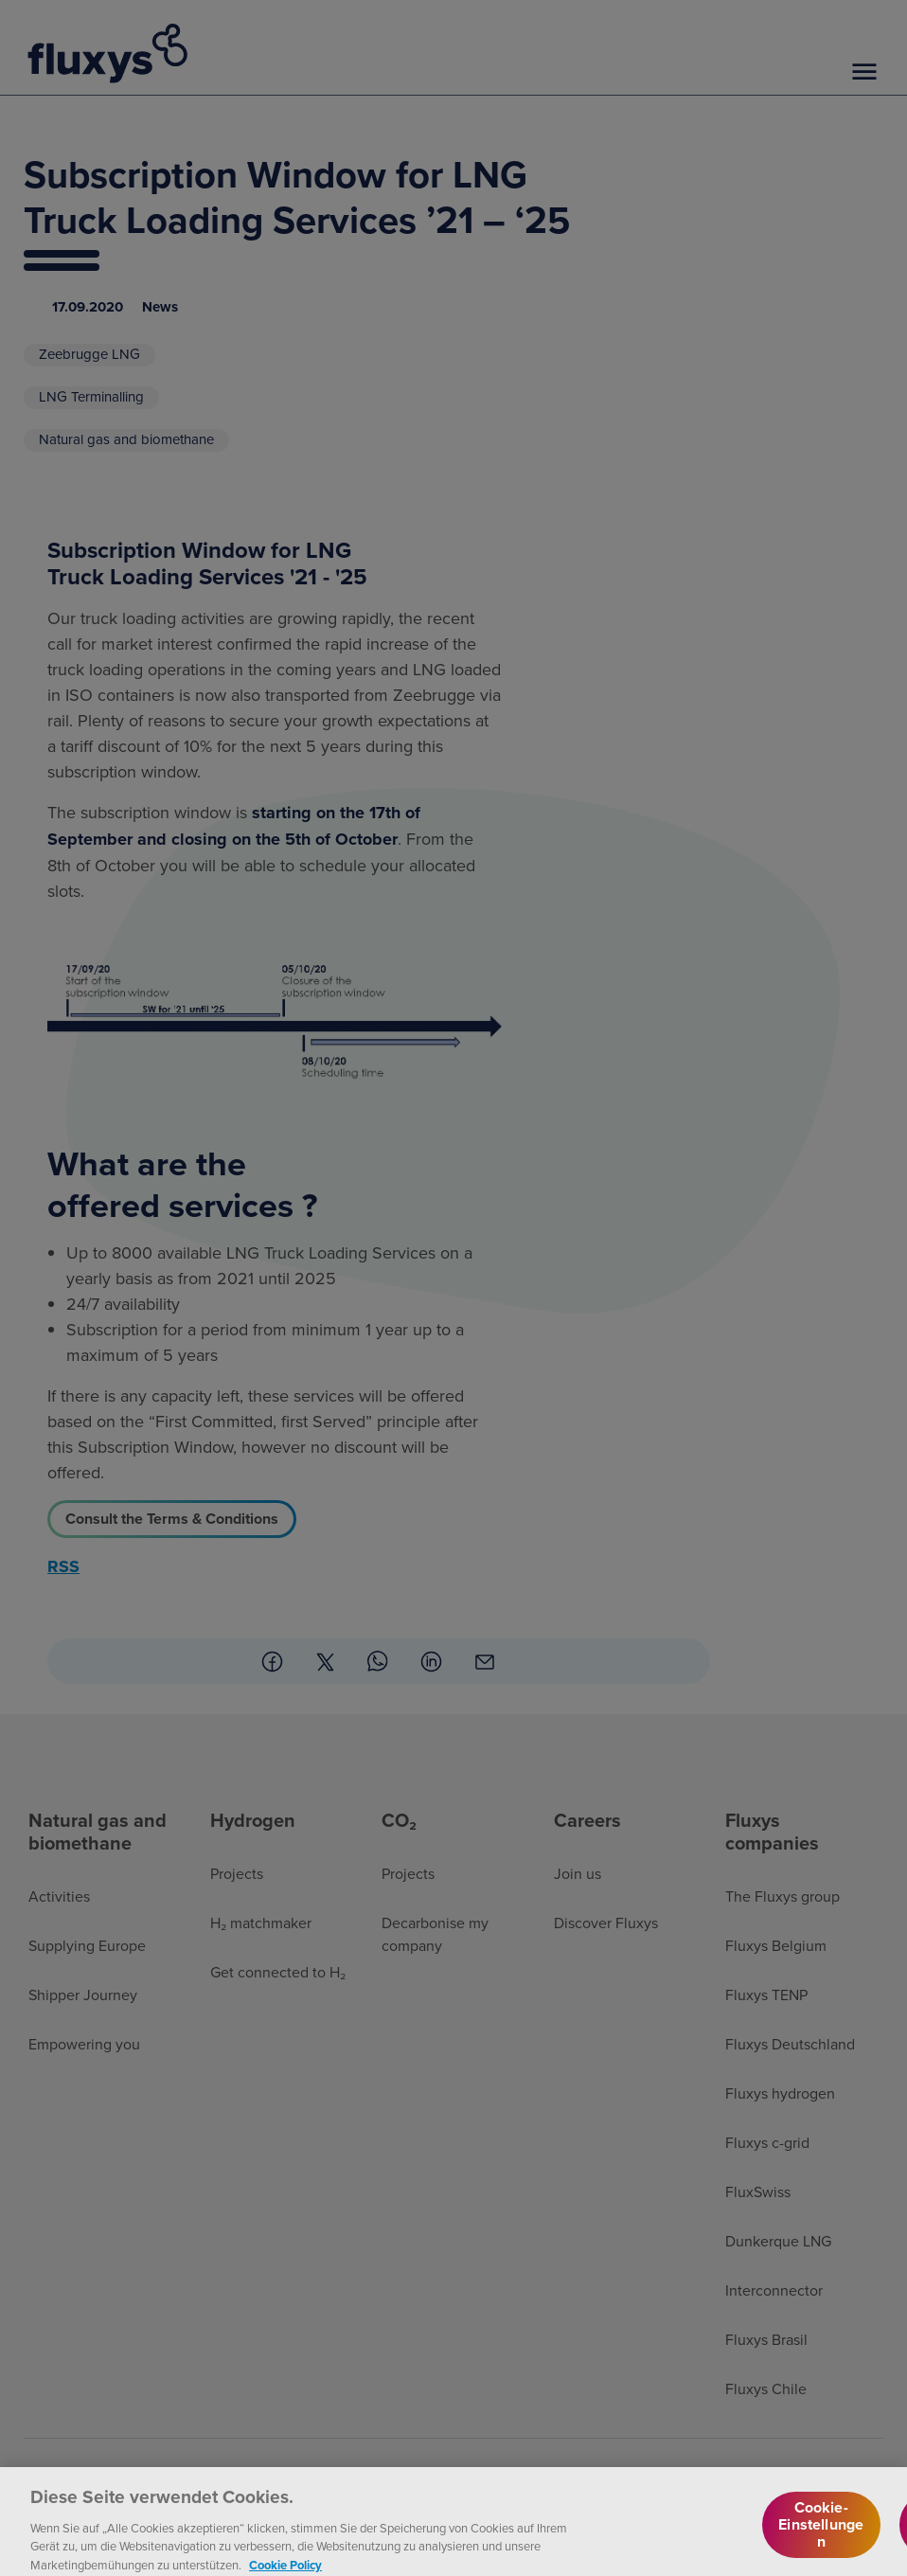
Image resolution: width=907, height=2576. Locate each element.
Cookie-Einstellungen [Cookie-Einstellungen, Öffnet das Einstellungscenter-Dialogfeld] (820, 2539)
